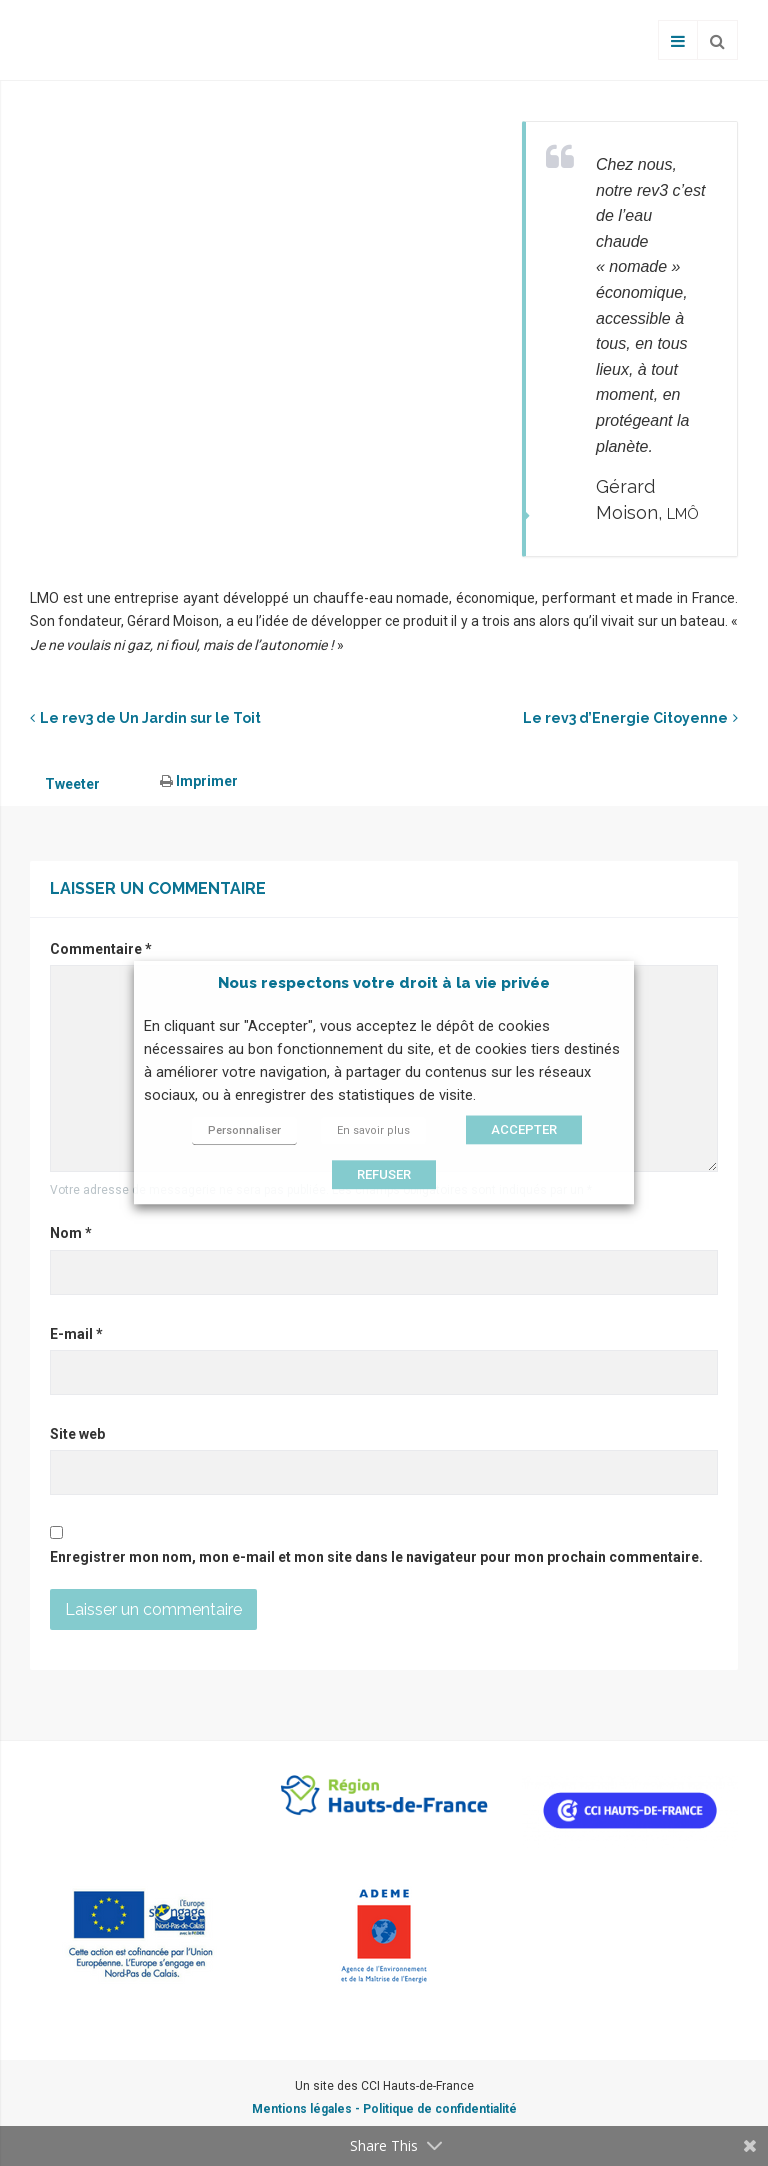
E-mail (76, 1334)
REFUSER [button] (384, 1175)
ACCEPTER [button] (524, 1130)
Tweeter (72, 784)
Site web (77, 1434)
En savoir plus (373, 1131)
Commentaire (101, 949)
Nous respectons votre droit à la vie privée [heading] (384, 983)
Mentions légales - (307, 2109)
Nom (71, 1233)
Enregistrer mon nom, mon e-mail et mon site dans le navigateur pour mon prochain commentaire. (376, 1557)
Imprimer (199, 781)
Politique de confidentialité (440, 2109)
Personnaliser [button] (244, 1131)
